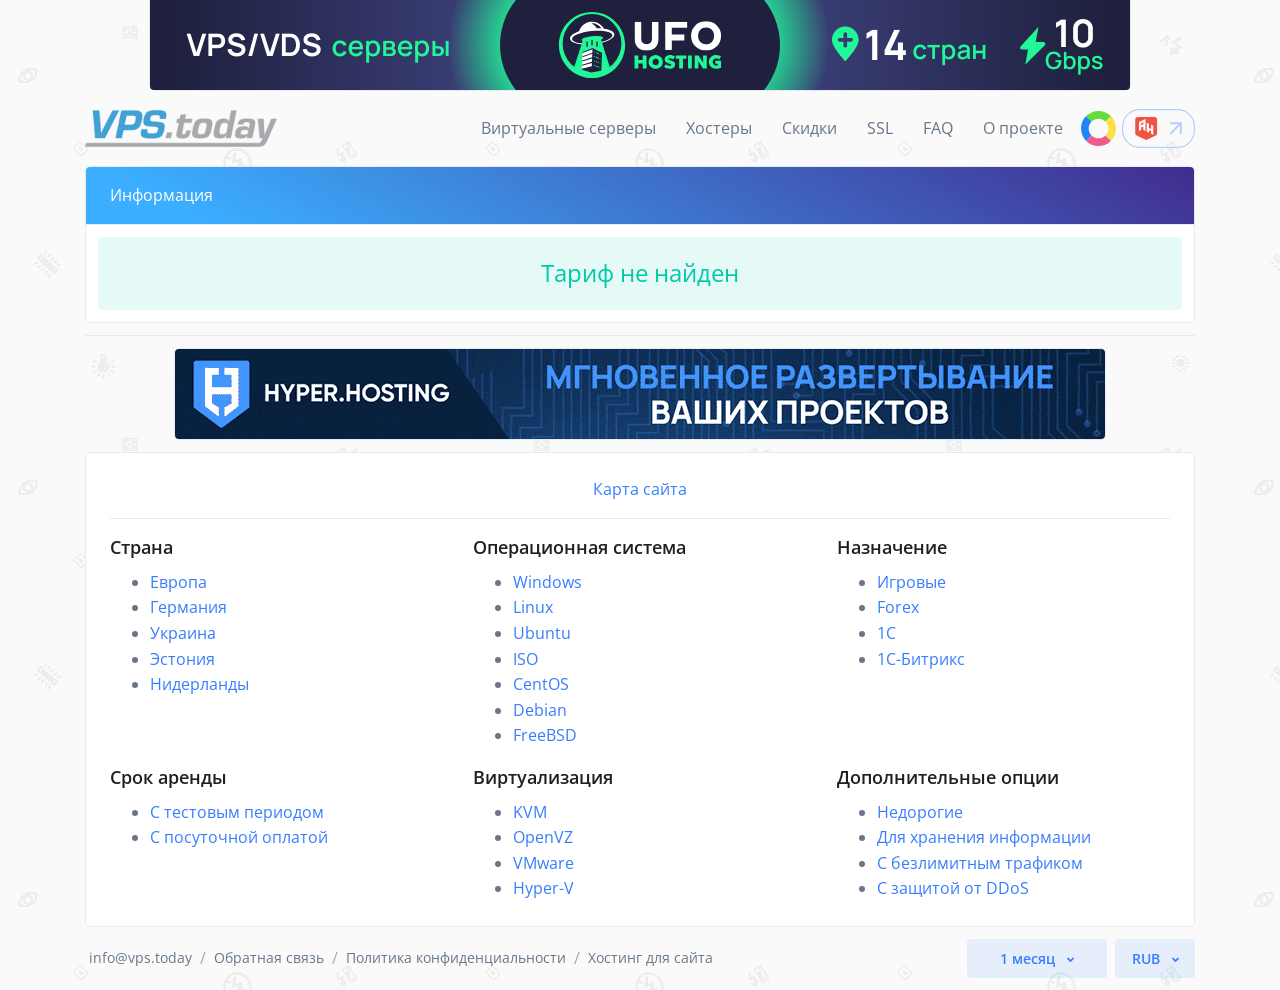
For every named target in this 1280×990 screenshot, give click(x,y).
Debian (540, 710)
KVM (530, 812)
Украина (183, 633)
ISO (525, 659)
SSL (880, 128)
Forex (898, 607)
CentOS (541, 684)
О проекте (1023, 128)
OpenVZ (543, 837)
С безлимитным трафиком (980, 863)
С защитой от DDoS (953, 888)
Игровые (911, 582)
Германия (188, 607)
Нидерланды (199, 684)
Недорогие (920, 812)
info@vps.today (140, 957)
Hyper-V (543, 888)
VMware (543, 863)
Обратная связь (269, 957)
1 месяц (1029, 958)
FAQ (938, 128)
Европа (178, 582)
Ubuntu (542, 633)
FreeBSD (545, 735)
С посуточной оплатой (239, 837)
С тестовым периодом (237, 812)
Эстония (182, 659)
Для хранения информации (984, 837)
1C (886, 633)
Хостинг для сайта (650, 957)
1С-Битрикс (921, 659)
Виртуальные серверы (568, 128)
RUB (1148, 958)
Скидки (809, 128)
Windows (547, 582)
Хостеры (719, 128)
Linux (533, 607)
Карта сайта (640, 489)
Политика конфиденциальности (456, 957)
